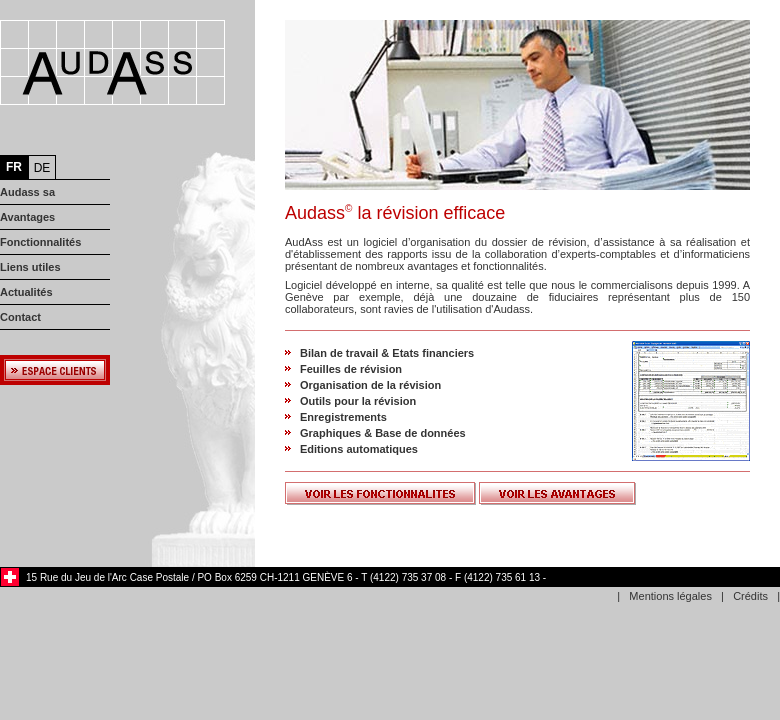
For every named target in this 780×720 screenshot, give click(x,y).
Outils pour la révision (358, 401)
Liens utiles (30, 267)
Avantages (27, 217)
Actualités (26, 292)
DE (42, 168)
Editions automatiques (359, 449)
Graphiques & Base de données (383, 433)
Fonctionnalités (40, 242)
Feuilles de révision (351, 369)
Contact (20, 317)
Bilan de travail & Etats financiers (387, 353)
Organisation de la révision (370, 385)
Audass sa (27, 192)
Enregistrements (343, 417)
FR (14, 167)
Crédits (750, 596)
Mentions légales (670, 596)
